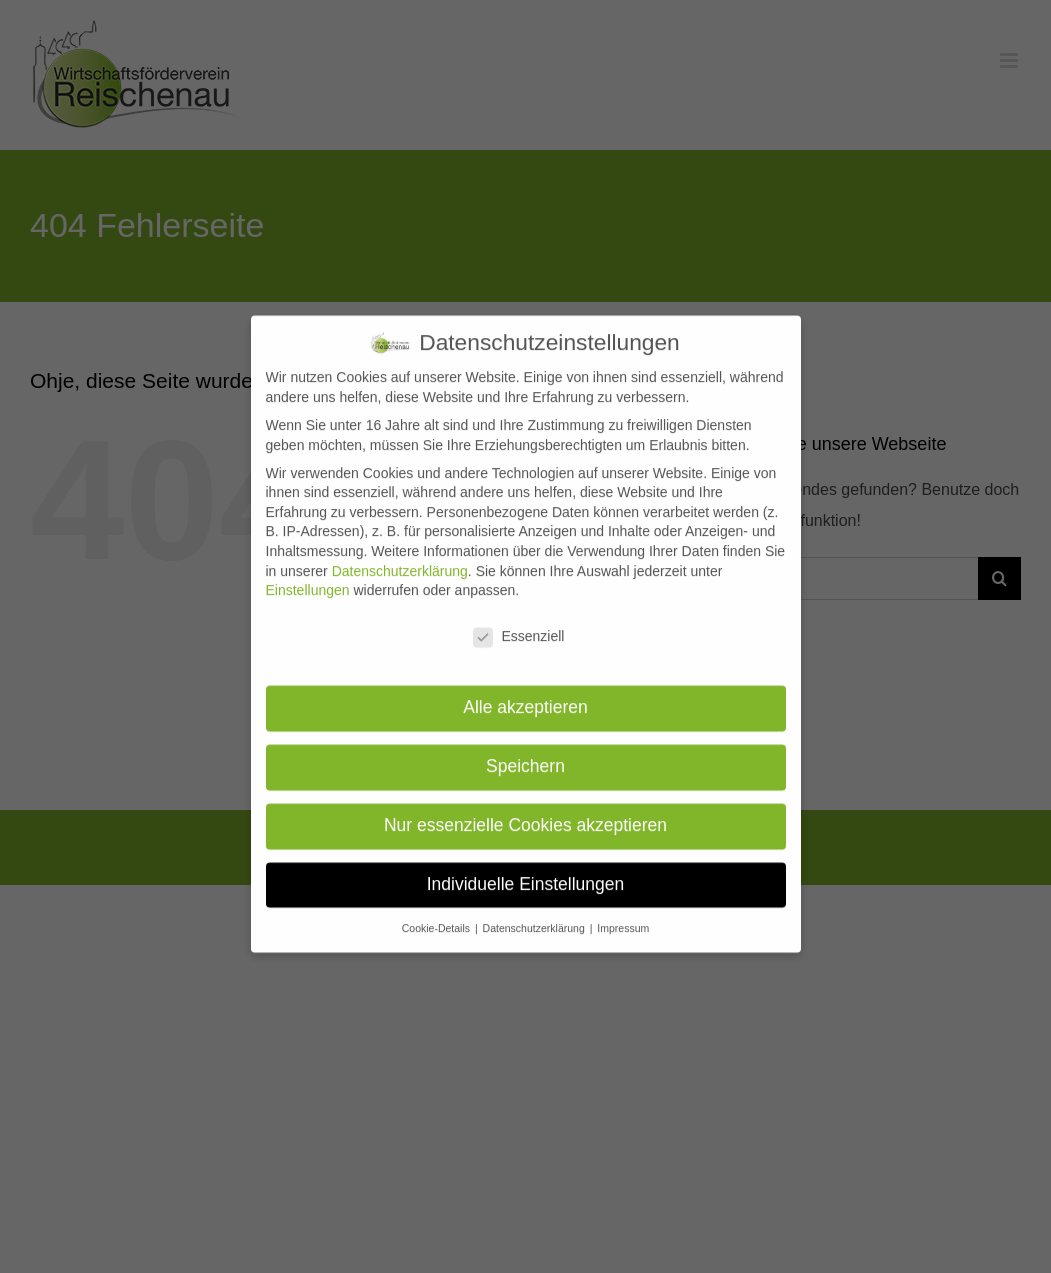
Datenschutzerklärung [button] (535, 912)
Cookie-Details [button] (437, 912)
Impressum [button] (623, 912)
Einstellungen (308, 575)
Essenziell (518, 621)
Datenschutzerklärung (400, 555)
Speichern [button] (525, 750)
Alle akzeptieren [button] (525, 691)
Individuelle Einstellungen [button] (526, 868)
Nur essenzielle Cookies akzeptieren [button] (525, 809)
